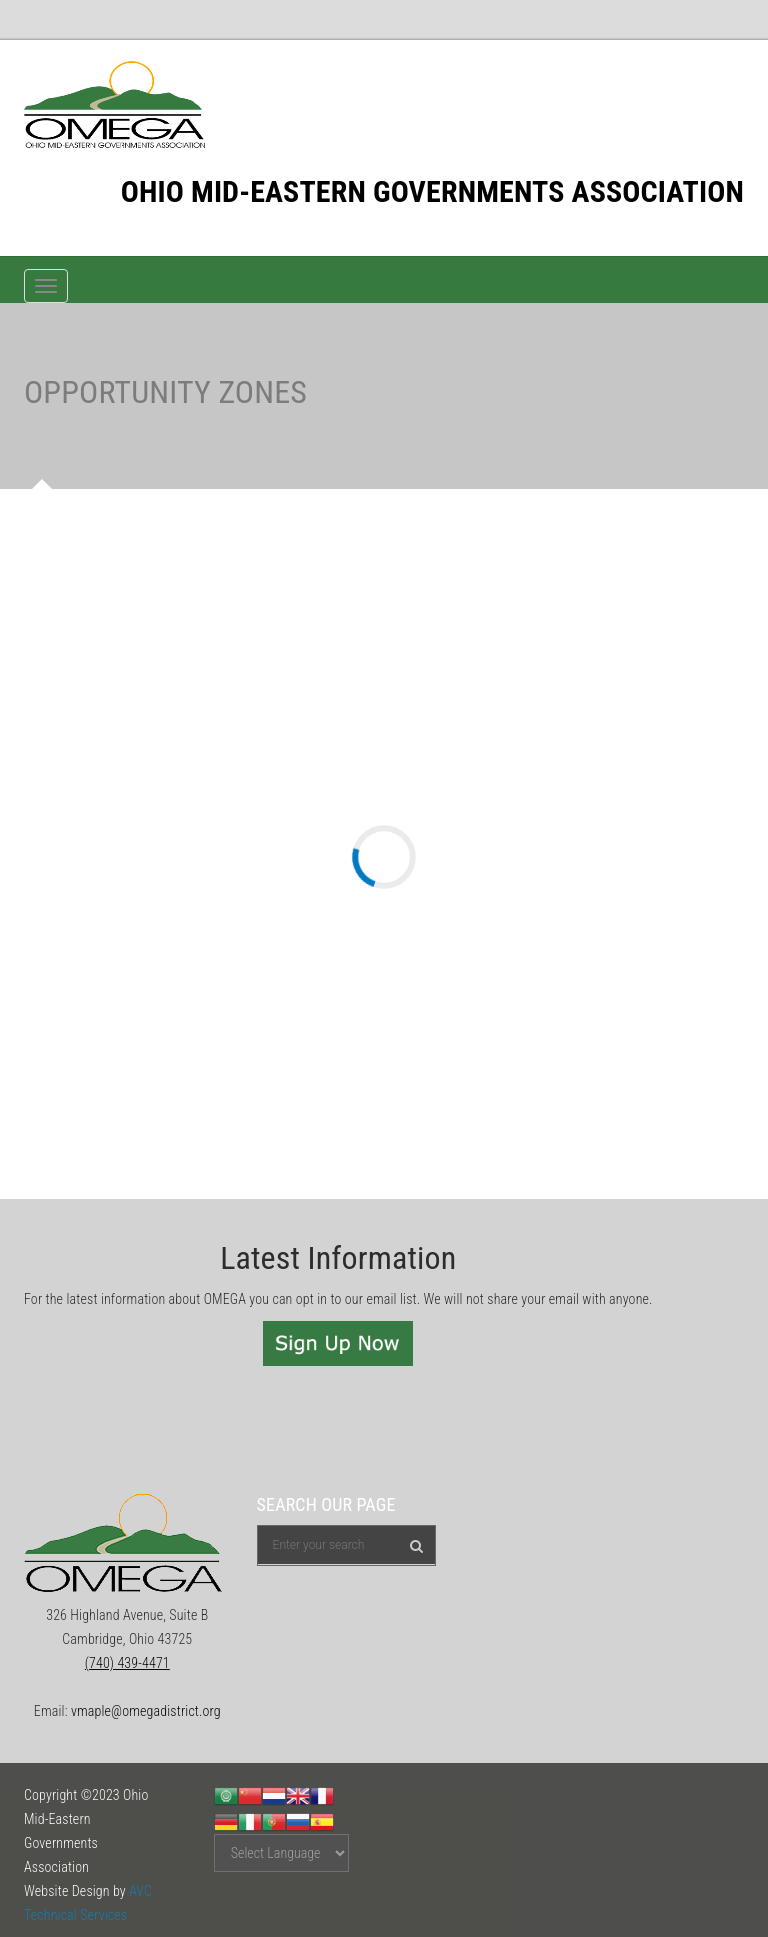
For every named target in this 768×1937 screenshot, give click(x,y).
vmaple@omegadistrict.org (146, 1711)
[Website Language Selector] (281, 1853)
